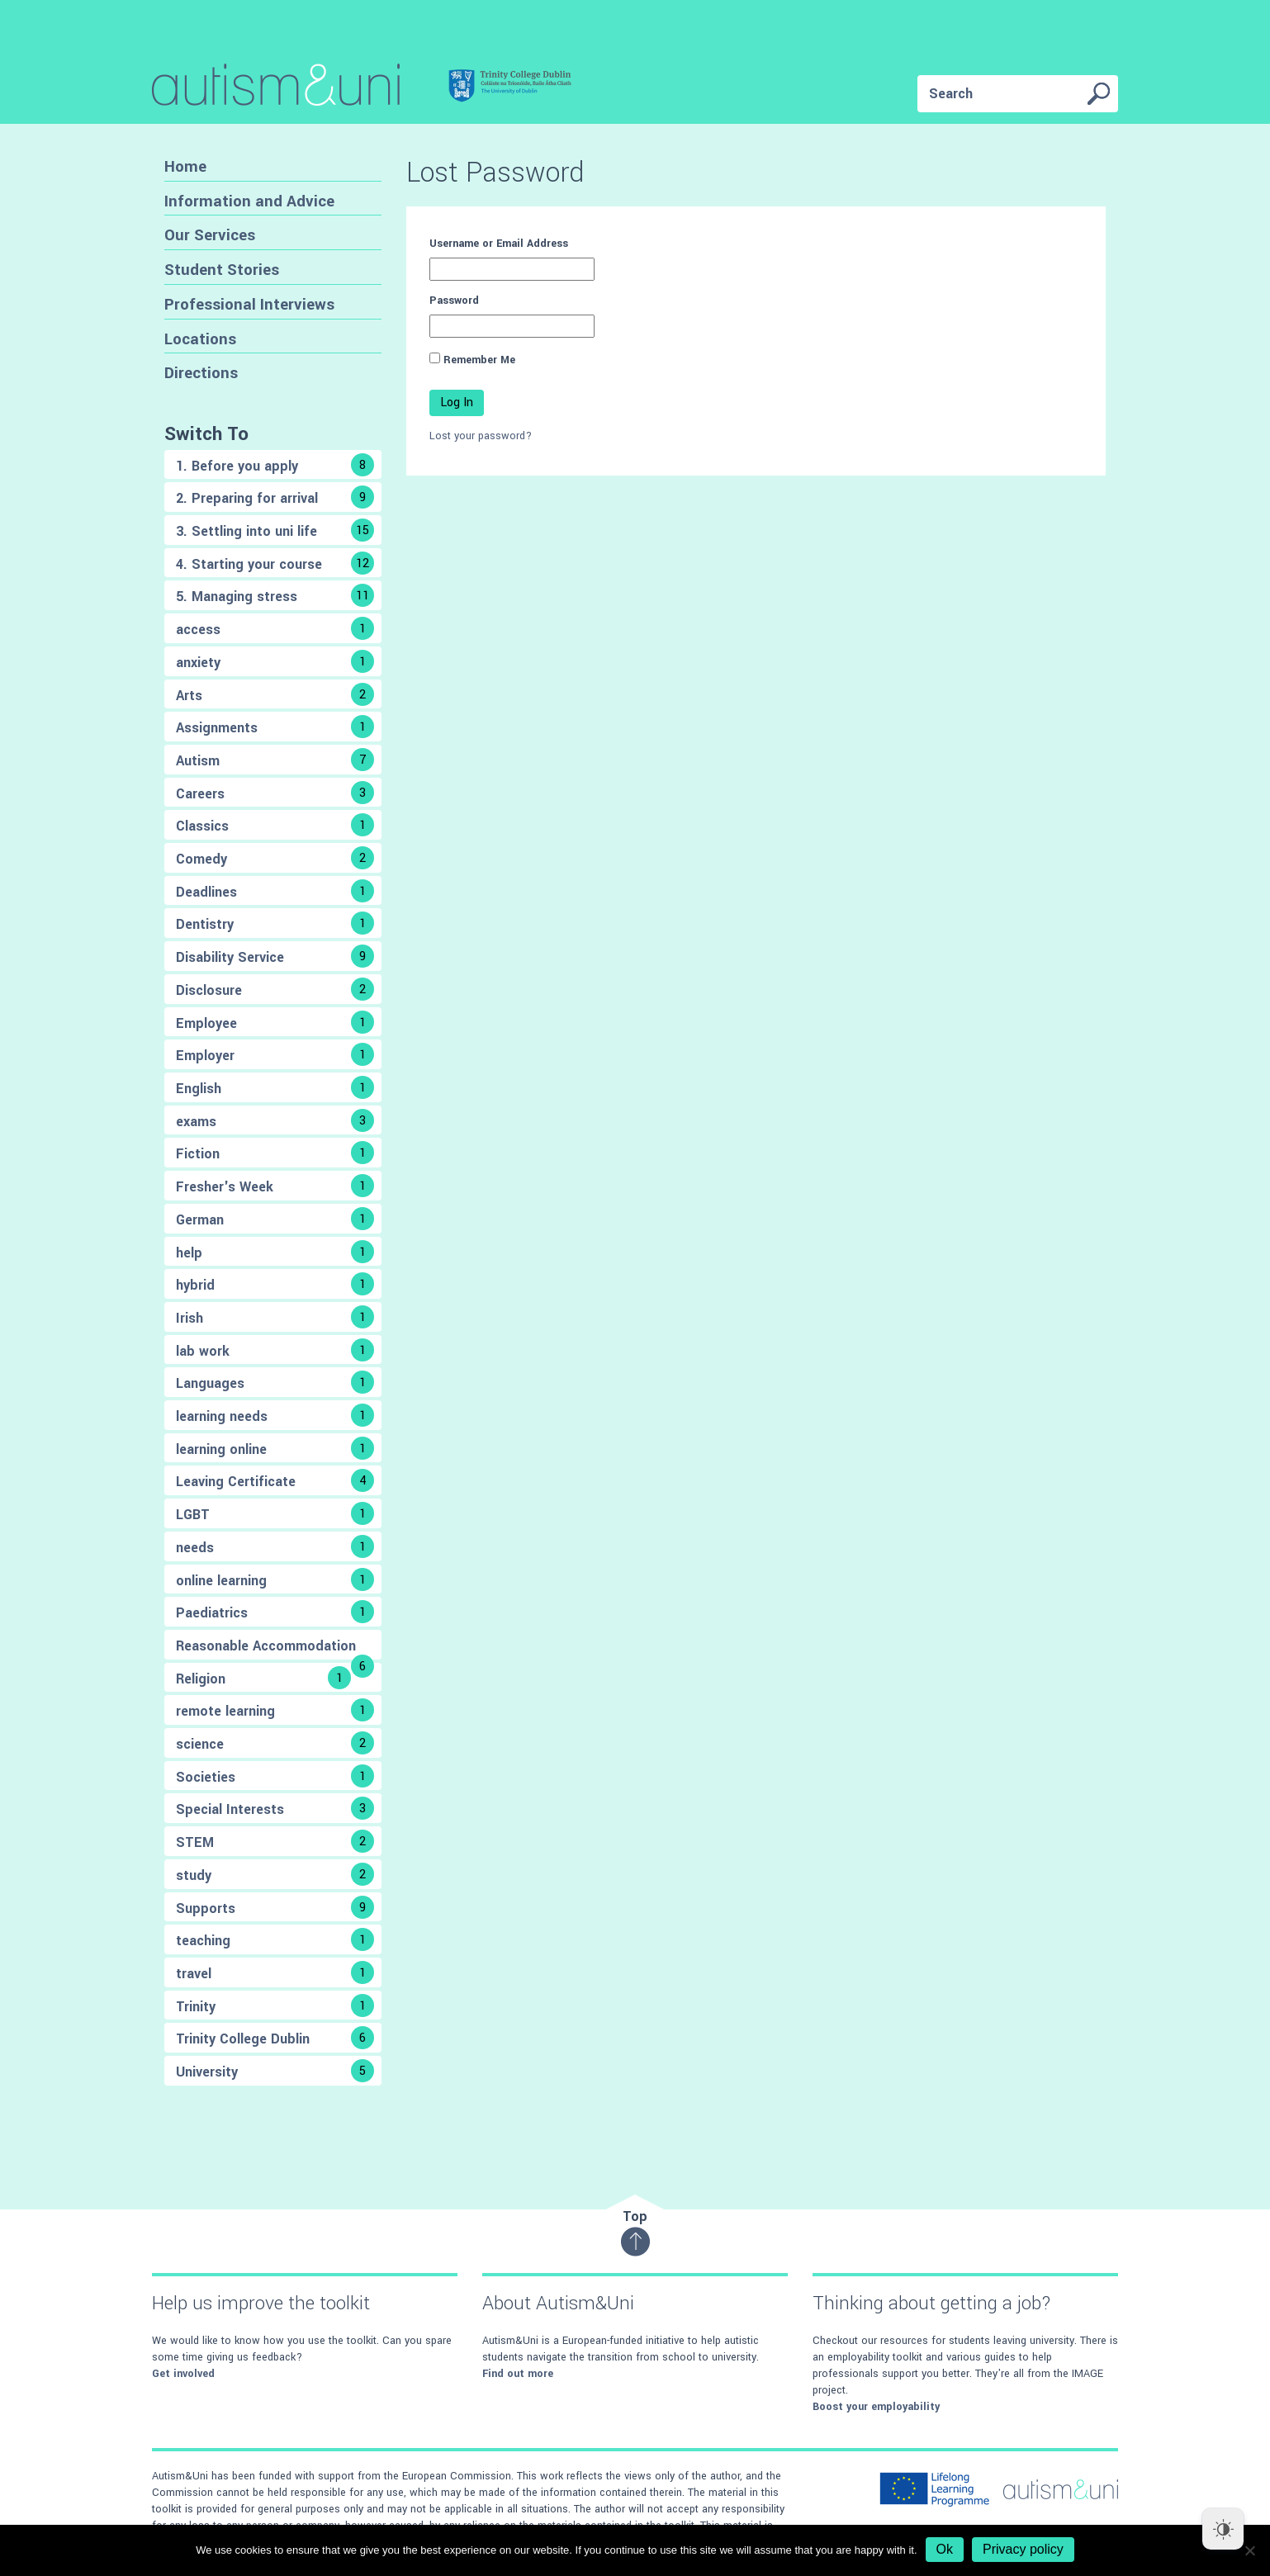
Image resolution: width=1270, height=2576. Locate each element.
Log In (456, 402)
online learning (275, 1579)
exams (275, 1120)
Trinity (275, 2005)
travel (275, 1972)
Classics (275, 824)
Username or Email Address (498, 243)
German (275, 1218)
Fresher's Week (275, 1185)
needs (275, 1546)
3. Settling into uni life (275, 530)
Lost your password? (480, 436)
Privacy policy (1023, 2549)
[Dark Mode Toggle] (1223, 2529)
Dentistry (275, 923)
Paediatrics (275, 1611)
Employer (275, 1054)
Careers (275, 792)
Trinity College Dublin (275, 2037)
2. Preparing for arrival (275, 497)
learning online (275, 1448)
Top (635, 2232)
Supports (275, 1907)
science (275, 1742)
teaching (275, 1939)
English (275, 1087)
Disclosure (275, 989)
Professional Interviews (249, 304)
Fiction (275, 1152)
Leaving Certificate (275, 1480)
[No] (1249, 2550)
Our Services (209, 235)
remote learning (275, 1709)
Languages (275, 1382)
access (275, 628)
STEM (275, 1841)
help (275, 1251)
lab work (275, 1349)
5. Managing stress (275, 595)
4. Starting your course (275, 563)
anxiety (275, 661)
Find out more (517, 2373)
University (275, 2070)
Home (185, 166)
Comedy (275, 857)
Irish (275, 1316)
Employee (275, 1022)
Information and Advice (249, 201)
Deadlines (275, 890)
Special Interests (275, 1808)
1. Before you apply (275, 464)
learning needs (275, 1415)
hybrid (275, 1283)
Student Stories (221, 269)
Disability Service (275, 956)
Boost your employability (876, 2406)
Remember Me (479, 360)
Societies (275, 1776)
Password (454, 300)
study (275, 1874)
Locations (200, 339)
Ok (944, 2549)
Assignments (275, 726)
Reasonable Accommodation (275, 1648)
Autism (275, 759)
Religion (263, 1677)
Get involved (183, 2373)
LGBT (275, 1513)
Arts (275, 694)
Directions (201, 373)
